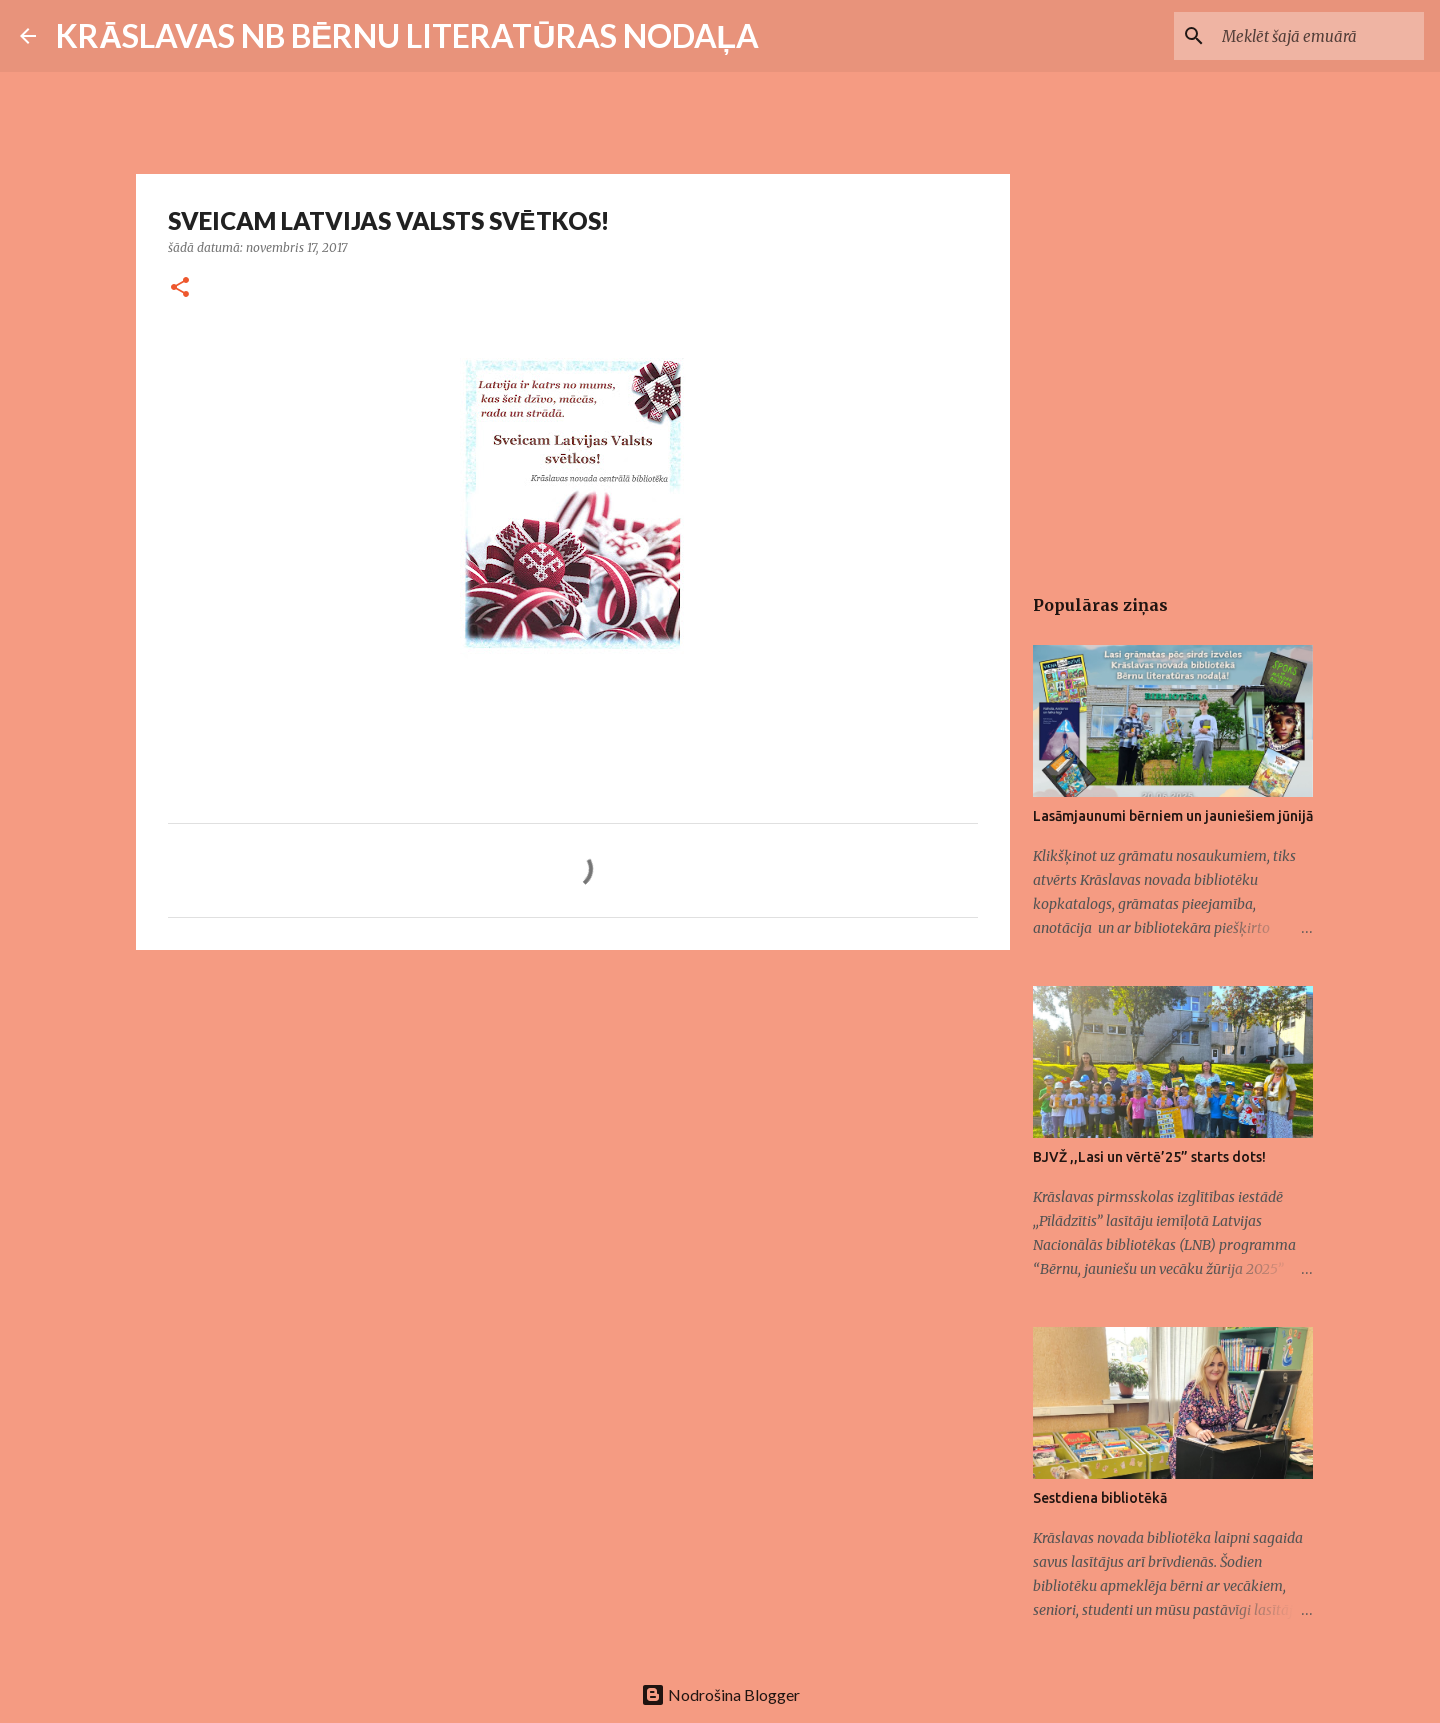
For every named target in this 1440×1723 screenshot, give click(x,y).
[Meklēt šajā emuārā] (1319, 36)
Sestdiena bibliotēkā (1100, 1498)
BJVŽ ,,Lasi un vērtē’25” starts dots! (1149, 1157)
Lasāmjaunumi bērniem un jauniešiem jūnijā (1173, 816)
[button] (180, 288)
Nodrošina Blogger (720, 1694)
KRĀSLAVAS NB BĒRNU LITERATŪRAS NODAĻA (407, 35)
